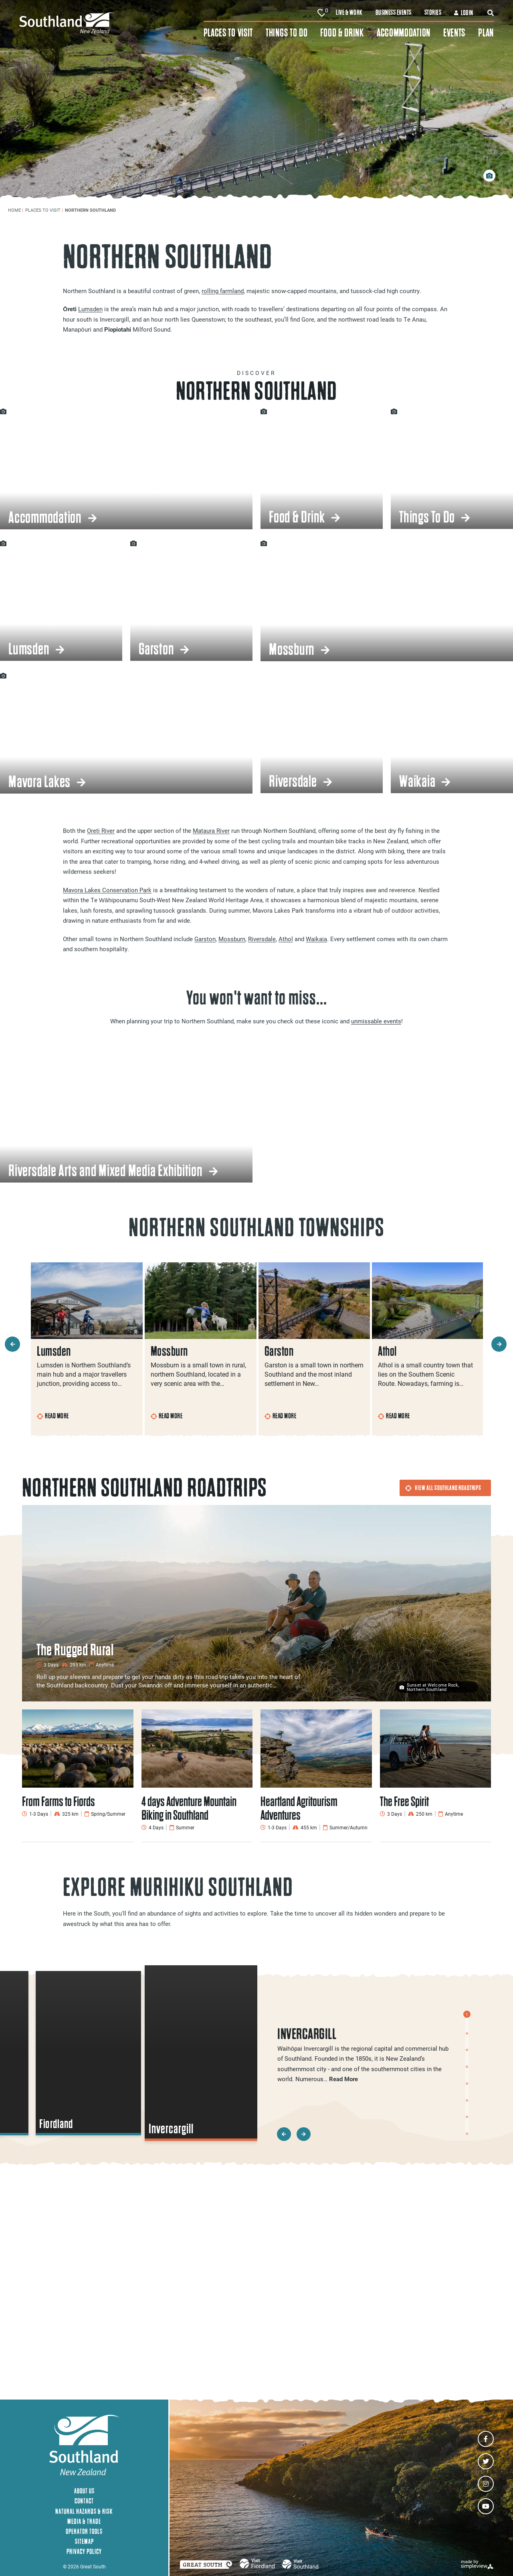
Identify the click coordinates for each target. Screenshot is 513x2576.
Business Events (394, 12)
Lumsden (90, 309)
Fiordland (56, 2124)
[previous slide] (12, 1344)
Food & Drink (342, 32)
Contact (84, 2501)
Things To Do (286, 32)
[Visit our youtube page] (485, 2506)
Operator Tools (84, 2531)
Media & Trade (84, 2521)
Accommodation (403, 32)
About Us (84, 2491)
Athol (286, 939)
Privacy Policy (84, 2551)
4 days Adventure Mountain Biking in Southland (188, 1808)
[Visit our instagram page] (486, 2484)
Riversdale (262, 939)
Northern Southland (91, 210)
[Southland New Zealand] (111, 22)
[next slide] (499, 1344)
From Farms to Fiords (58, 1801)
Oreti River (101, 830)
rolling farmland (223, 291)
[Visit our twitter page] (486, 2461)
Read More (53, 1416)
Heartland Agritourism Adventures (299, 1808)
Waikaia (316, 939)
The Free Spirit (404, 1801)
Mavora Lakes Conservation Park (107, 890)
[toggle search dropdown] (490, 13)
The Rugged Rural (74, 1650)
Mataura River (211, 830)
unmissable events (376, 1021)
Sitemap (84, 2541)
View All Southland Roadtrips (443, 1488)
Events (454, 32)
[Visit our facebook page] (486, 2439)
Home (15, 210)
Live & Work (349, 12)
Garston (205, 939)
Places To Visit (228, 32)
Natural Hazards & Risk (84, 2511)
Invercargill (171, 2128)
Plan (486, 32)
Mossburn (231, 939)
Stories (432, 12)
